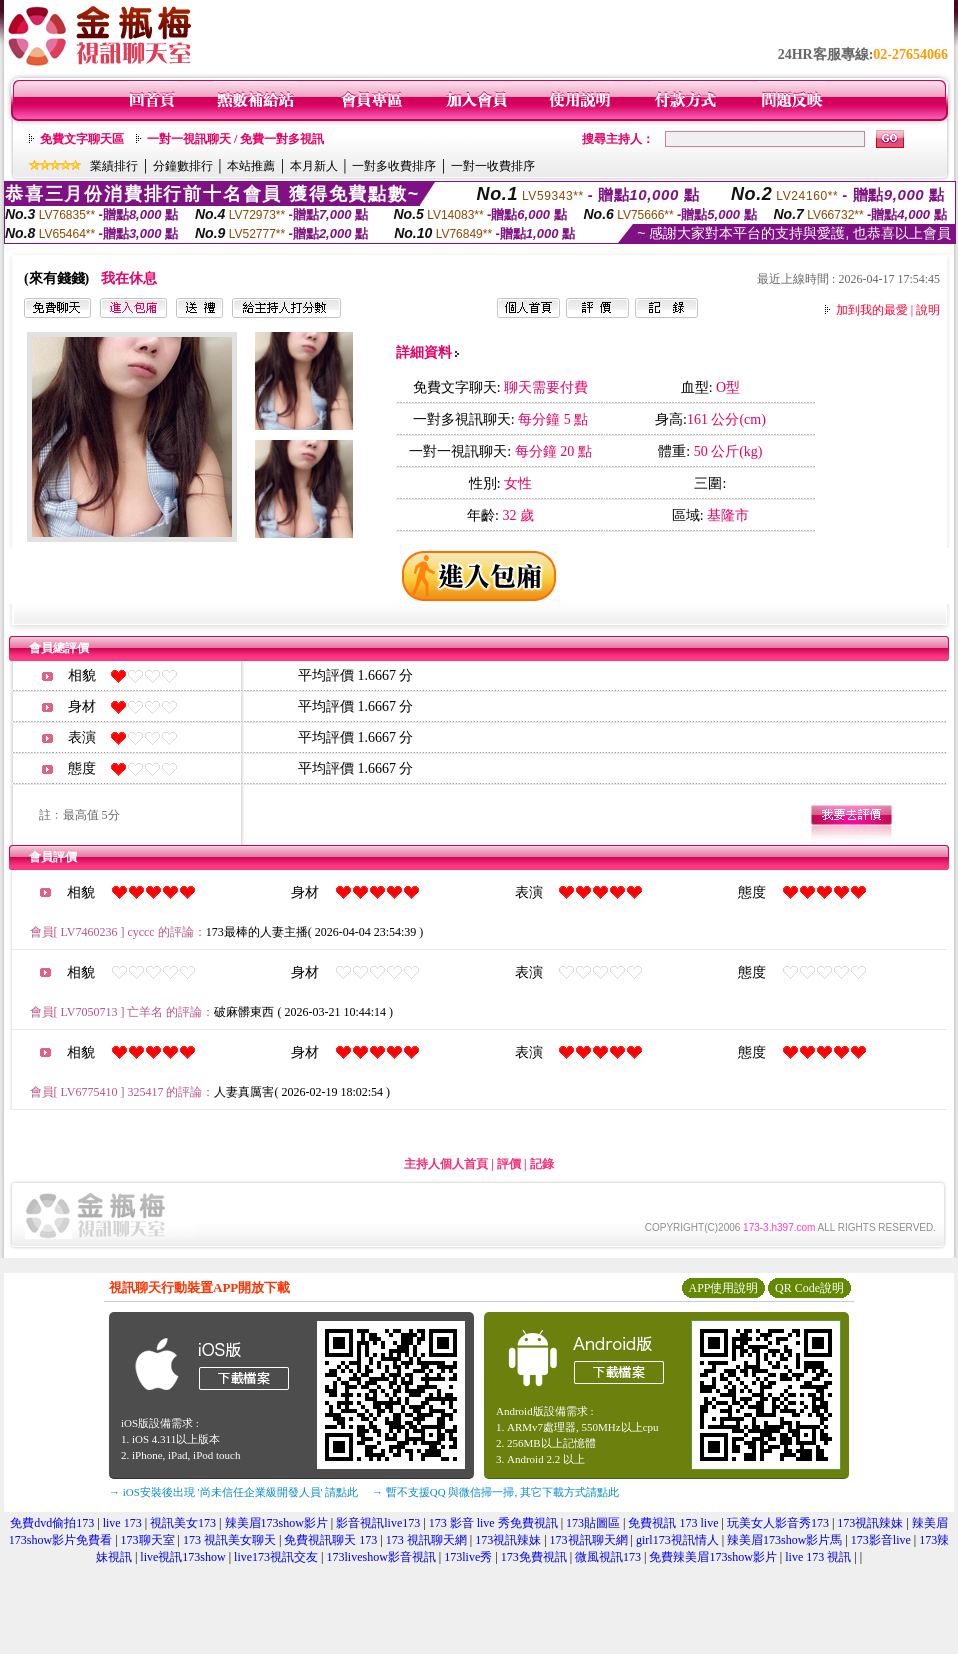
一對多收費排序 (394, 166)
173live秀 (468, 1557)
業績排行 (114, 166)
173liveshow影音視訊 (381, 1557)
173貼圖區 (593, 1523)
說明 (928, 310)
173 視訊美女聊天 (229, 1540)
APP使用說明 (723, 1288)
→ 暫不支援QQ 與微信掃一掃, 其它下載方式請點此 (495, 1492)
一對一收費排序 (493, 166)
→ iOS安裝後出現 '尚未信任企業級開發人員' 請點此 (233, 1492)
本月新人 (314, 166)
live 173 (122, 1523)
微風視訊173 (608, 1557)
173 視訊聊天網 (426, 1540)
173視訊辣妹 (870, 1523)
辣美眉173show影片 (276, 1523)
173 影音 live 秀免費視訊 (493, 1523)
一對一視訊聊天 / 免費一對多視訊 (235, 139)
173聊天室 (148, 1540)
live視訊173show (182, 1557)
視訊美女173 (183, 1523)
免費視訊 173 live (673, 1523)
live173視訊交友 (276, 1557)
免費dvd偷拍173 (52, 1523)
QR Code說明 (809, 1288)
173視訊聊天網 (589, 1540)
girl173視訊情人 (677, 1540)
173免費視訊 (534, 1557)
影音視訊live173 (378, 1523)
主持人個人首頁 (446, 1164)
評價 (509, 1164)
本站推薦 (251, 166)
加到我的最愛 (872, 310)
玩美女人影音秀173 (778, 1523)
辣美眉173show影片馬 (784, 1540)
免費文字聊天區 (82, 139)
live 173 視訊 (818, 1557)
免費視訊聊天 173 (330, 1540)
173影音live (881, 1540)
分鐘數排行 (183, 166)
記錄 (542, 1164)
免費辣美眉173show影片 (712, 1557)
